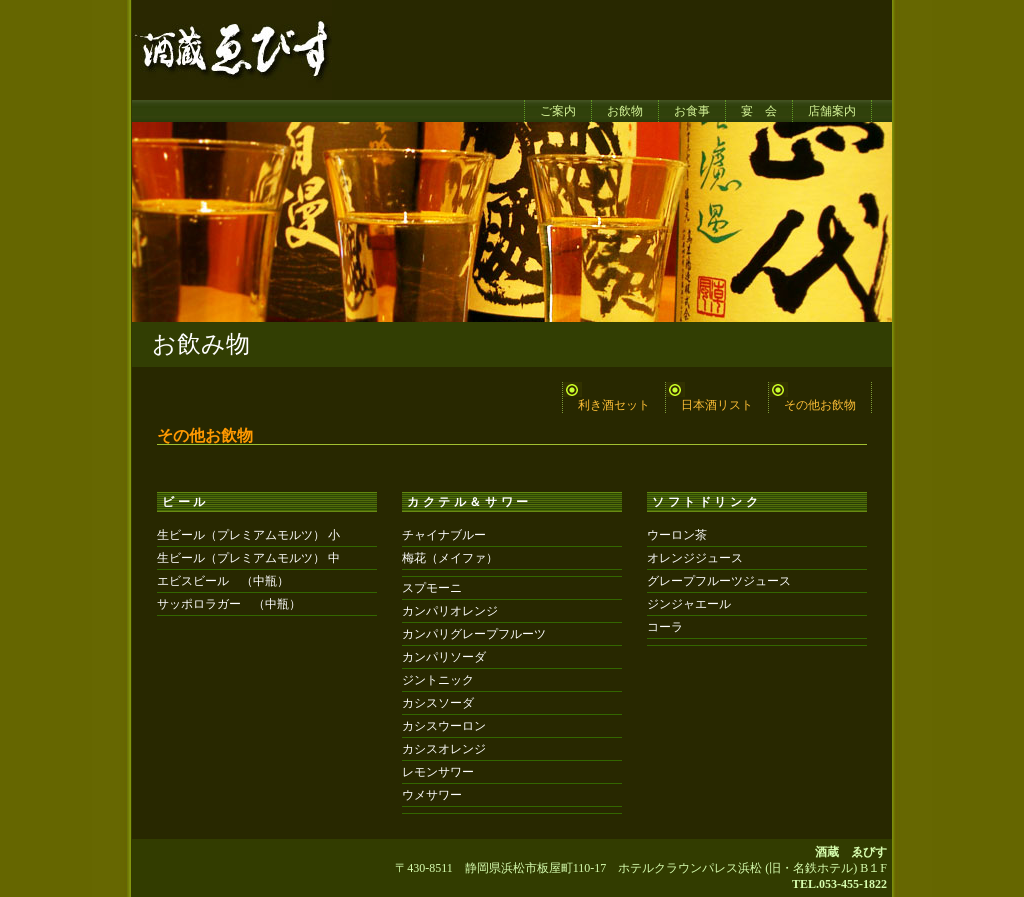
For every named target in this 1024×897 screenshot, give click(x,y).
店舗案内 (832, 111)
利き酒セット (614, 405)
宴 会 (759, 111)
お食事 (692, 111)
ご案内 (558, 111)
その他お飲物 (820, 405)
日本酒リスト (717, 405)
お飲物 (625, 111)
